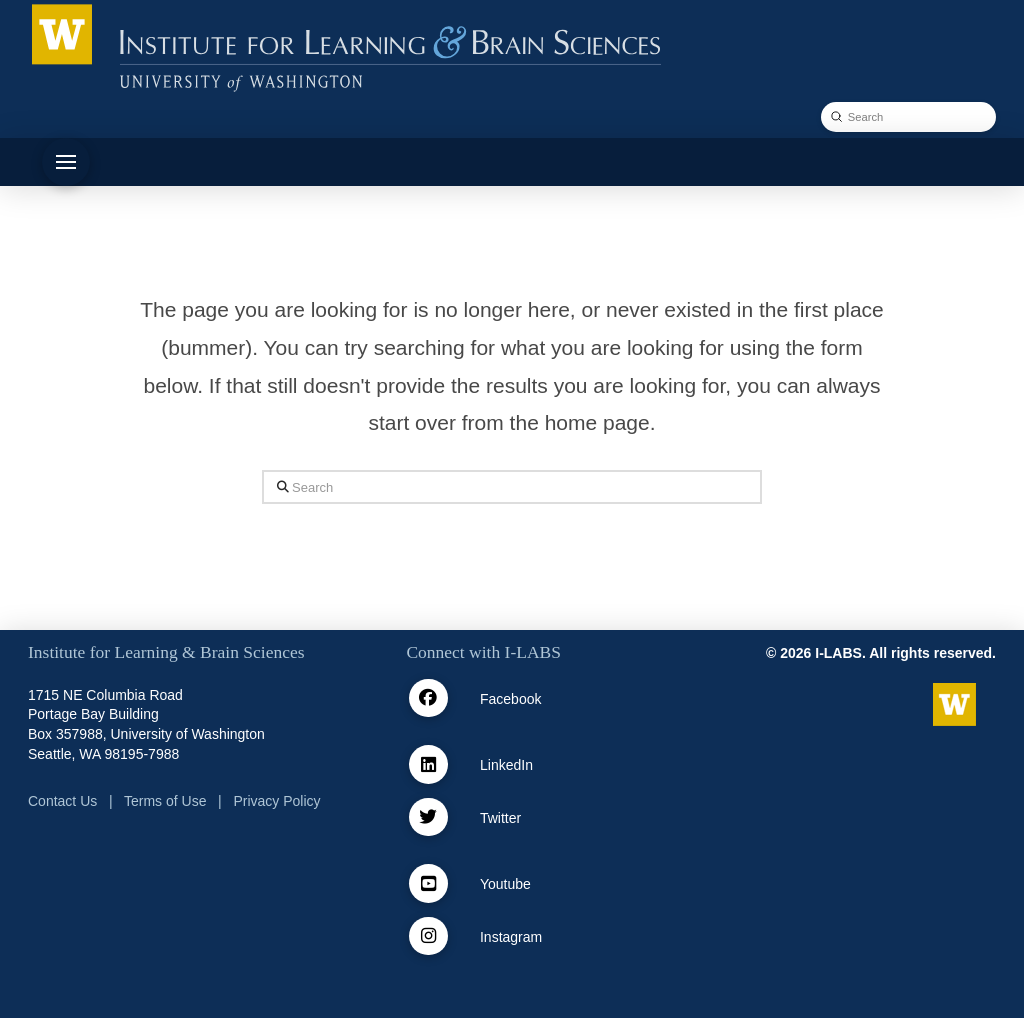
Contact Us (62, 801)
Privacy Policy (276, 801)
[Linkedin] (428, 764)
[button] (66, 162)
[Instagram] (428, 936)
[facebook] (428, 698)
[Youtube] (428, 883)
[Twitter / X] (428, 817)
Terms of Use (165, 801)
